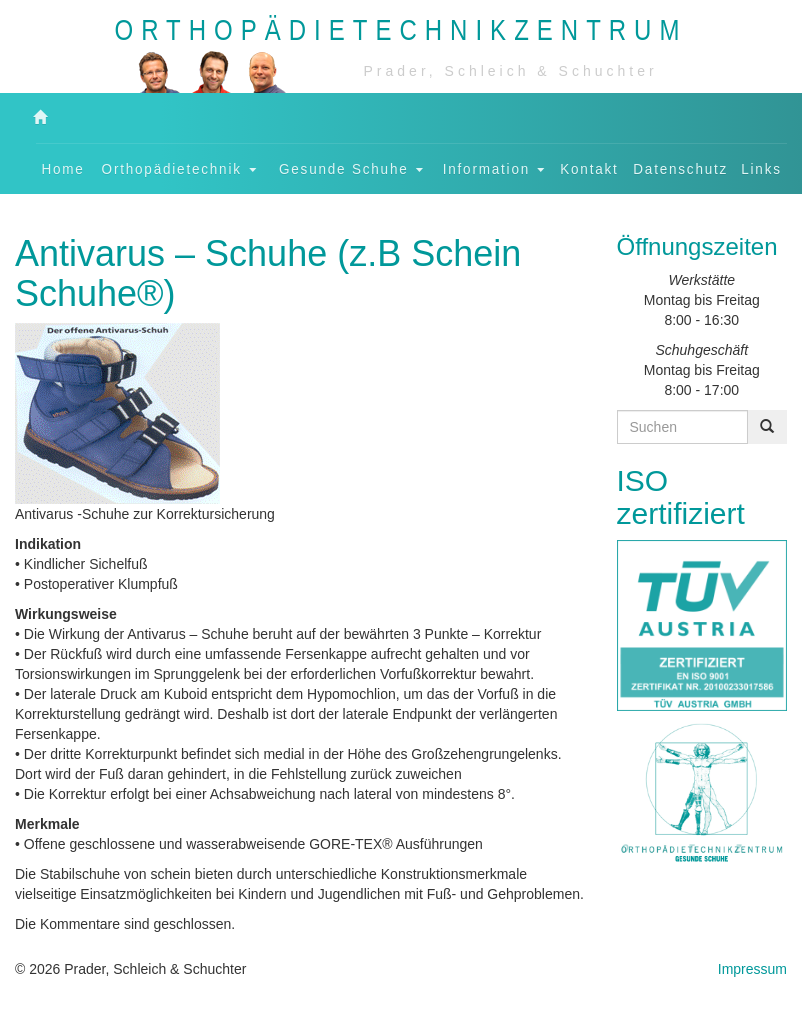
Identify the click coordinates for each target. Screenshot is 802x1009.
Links (761, 168)
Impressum (752, 969)
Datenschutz (680, 168)
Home (63, 168)
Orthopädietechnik (179, 168)
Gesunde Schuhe (351, 168)
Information (494, 168)
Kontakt (589, 168)
